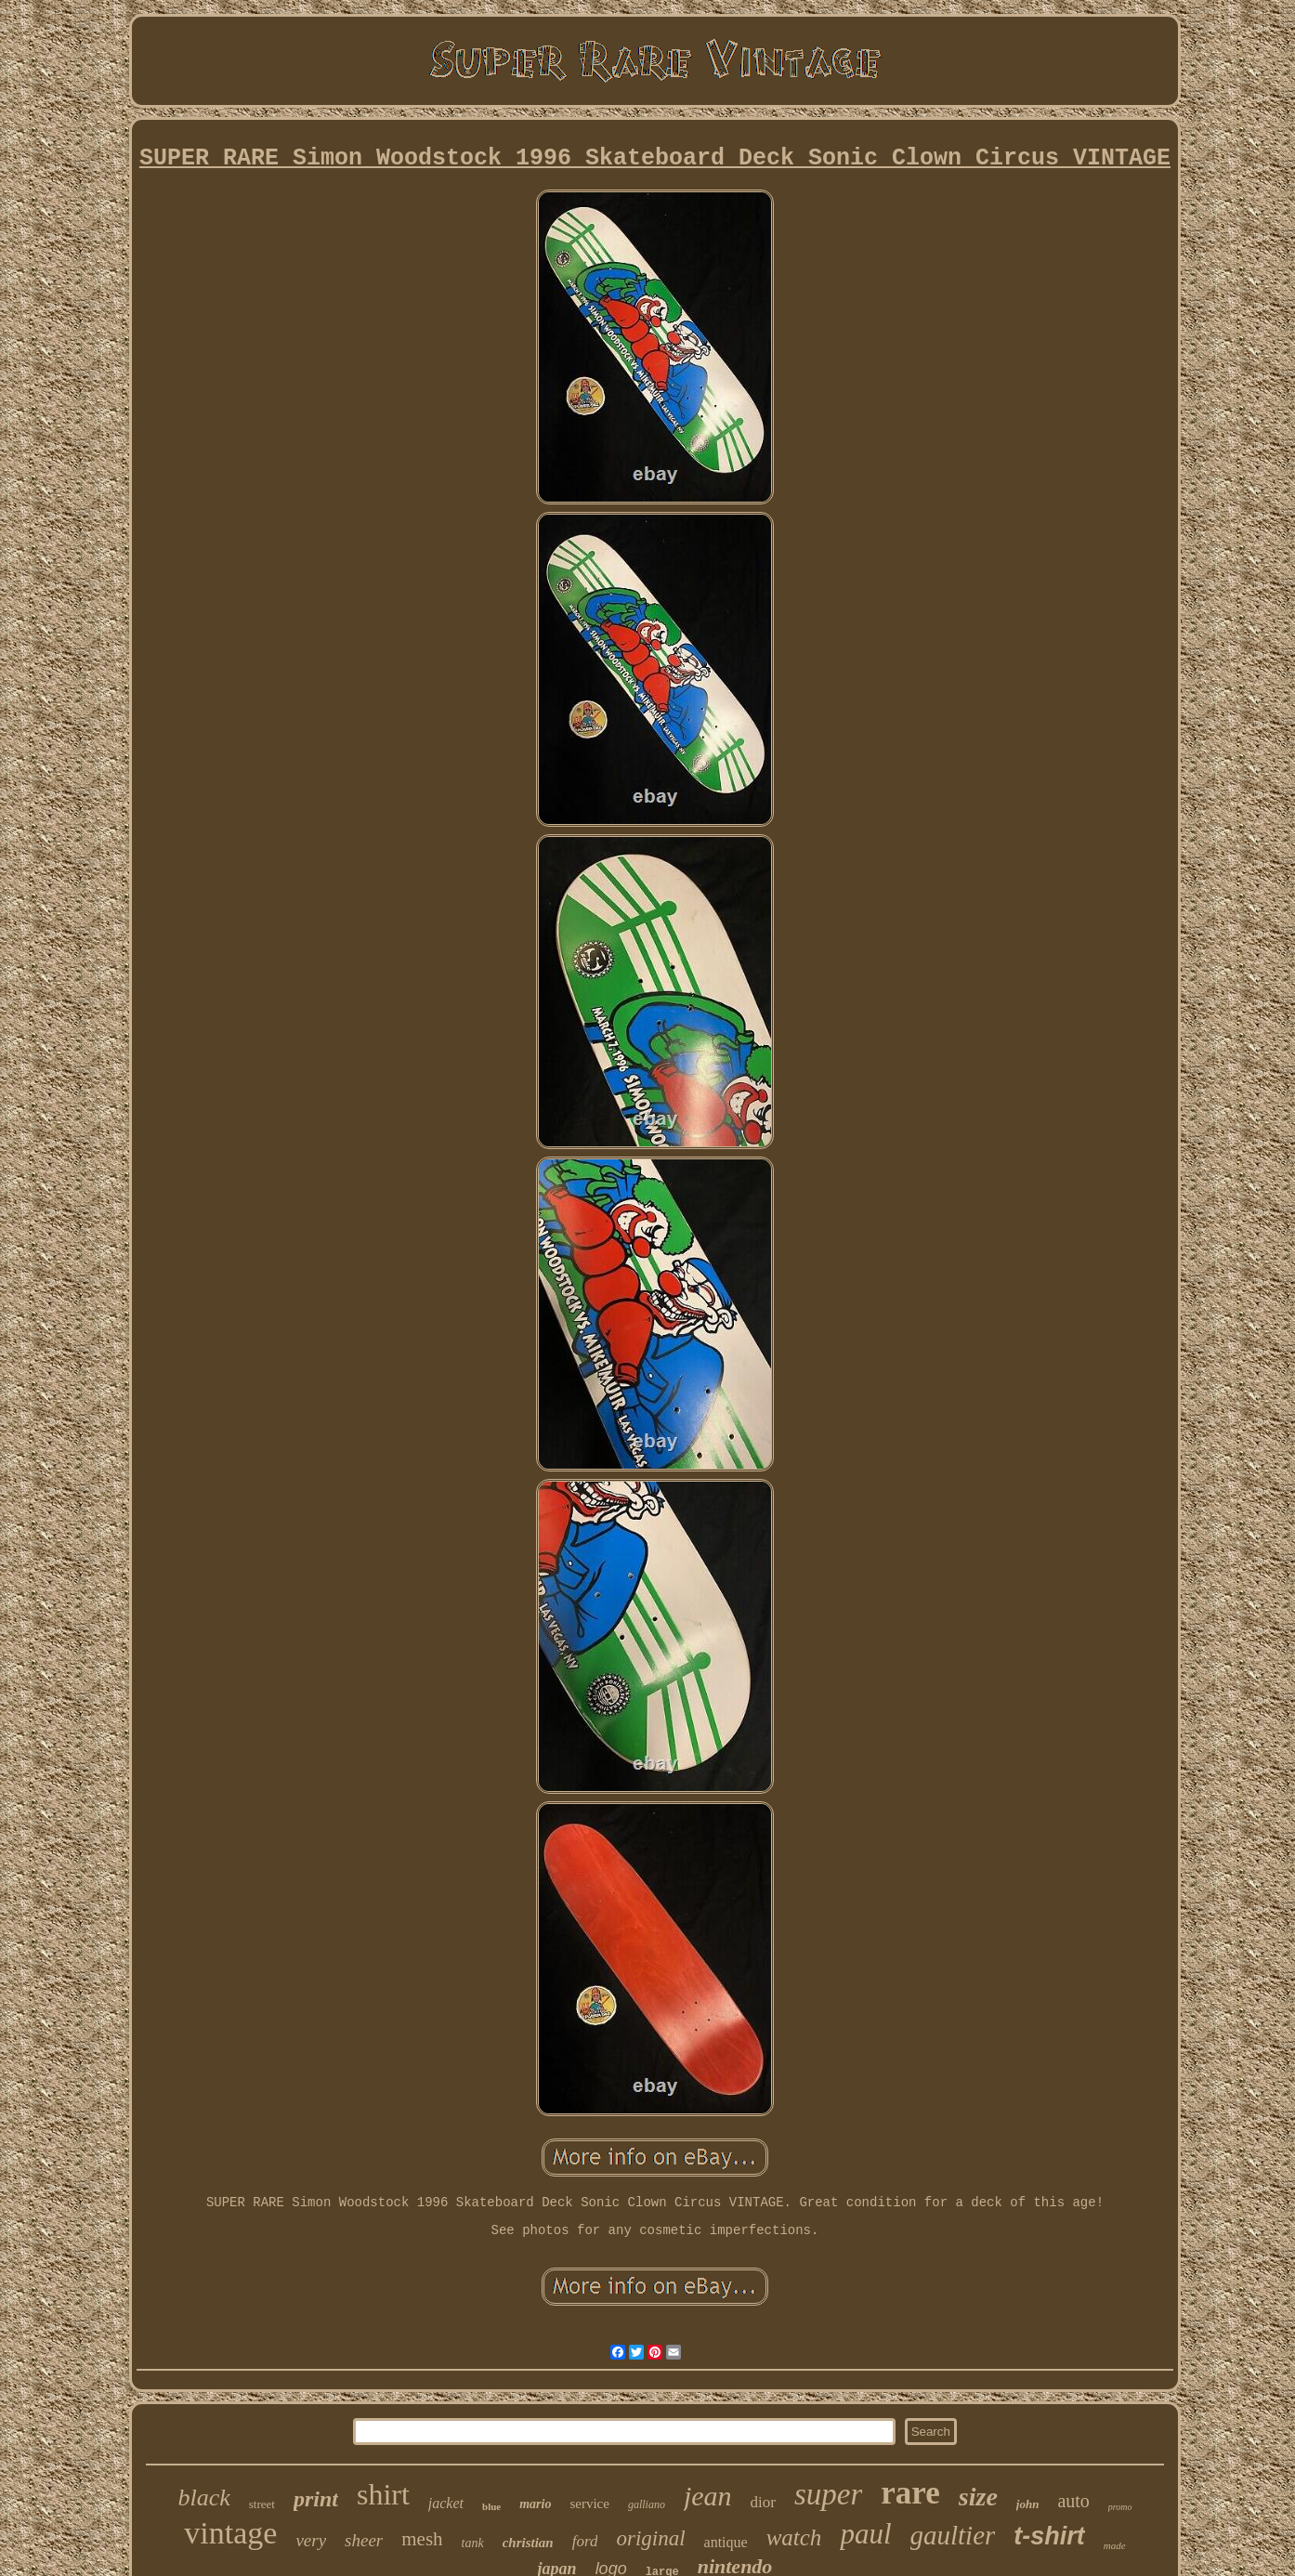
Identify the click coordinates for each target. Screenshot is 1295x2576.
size (978, 2496)
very (310, 2540)
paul (865, 2533)
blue (491, 2506)
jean (708, 2495)
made (1115, 2545)
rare (910, 2493)
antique (726, 2542)
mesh (421, 2539)
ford (585, 2541)
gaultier (953, 2535)
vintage (230, 2533)
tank (473, 2543)
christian (528, 2542)
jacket (446, 2503)
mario (535, 2504)
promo (1120, 2507)
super (828, 2494)
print (316, 2499)
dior (763, 2502)
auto (1073, 2501)
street (262, 2504)
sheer (364, 2540)
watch (794, 2537)
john (1028, 2504)
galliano (646, 2504)
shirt (383, 2494)
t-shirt (1049, 2536)
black (203, 2497)
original (650, 2538)
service (588, 2503)
